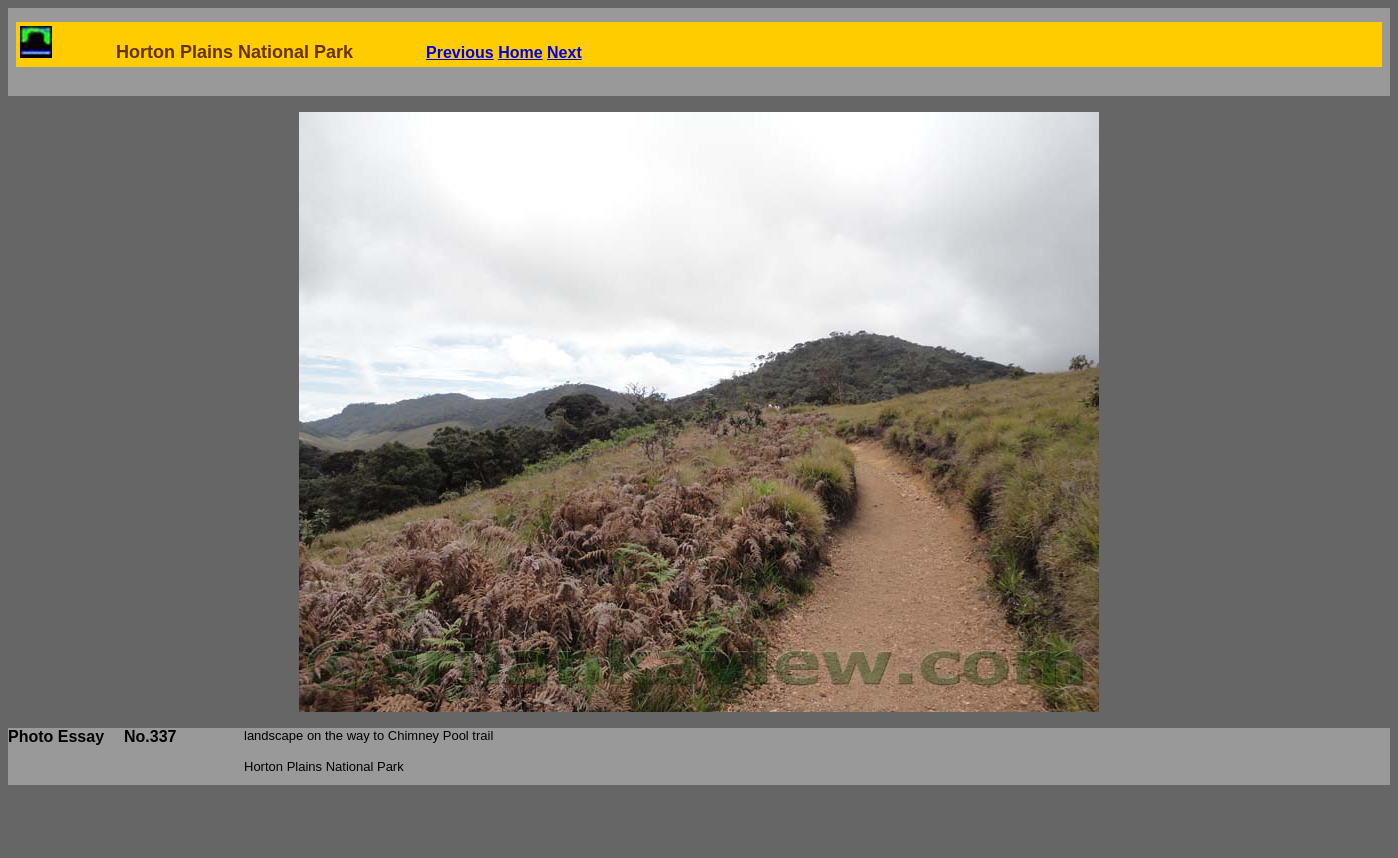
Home (520, 52)
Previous (460, 52)
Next (564, 52)
